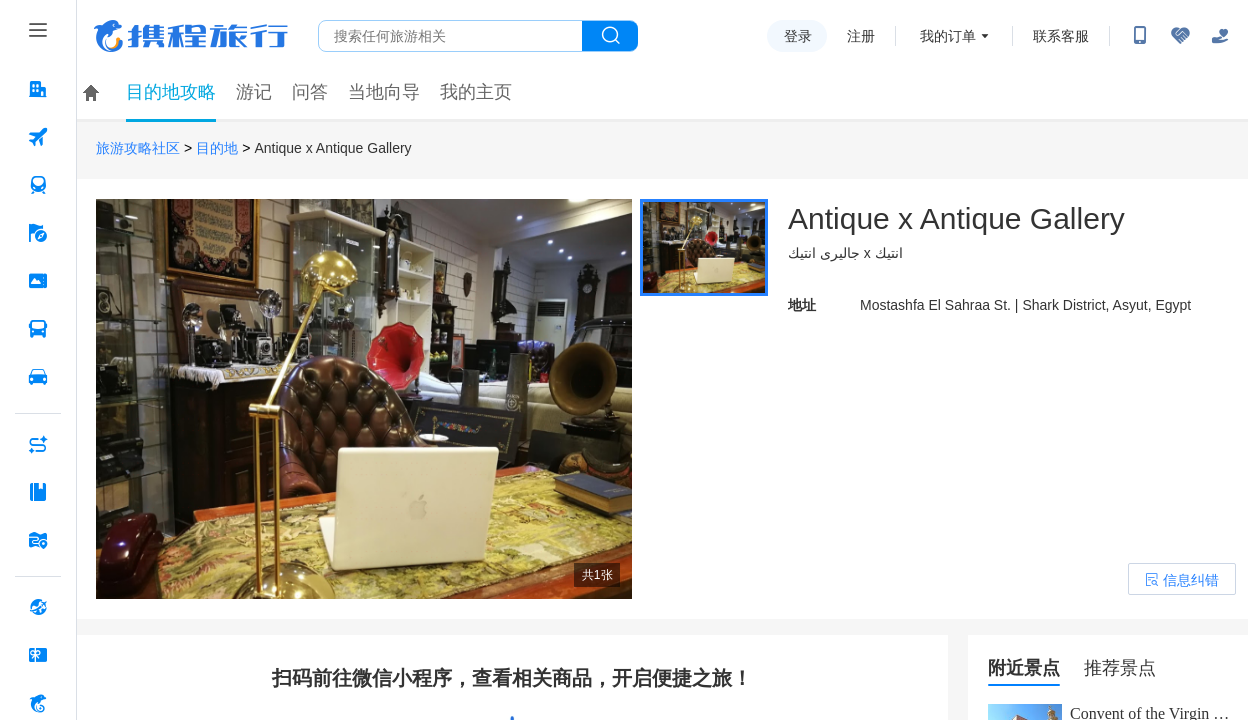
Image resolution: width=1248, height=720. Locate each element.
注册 (861, 36)
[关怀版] (1220, 36)
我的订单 (948, 36)
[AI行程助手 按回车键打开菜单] (38, 444)
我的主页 (476, 92)
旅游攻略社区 (138, 148)
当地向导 (384, 92)
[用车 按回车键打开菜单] (38, 377)
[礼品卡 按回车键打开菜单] (38, 655)
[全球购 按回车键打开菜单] (38, 607)
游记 (254, 92)
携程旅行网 (191, 36)
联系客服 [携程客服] (1061, 36)
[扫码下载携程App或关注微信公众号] (1140, 36)
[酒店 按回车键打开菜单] (38, 89)
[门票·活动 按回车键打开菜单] (38, 281)
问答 (310, 92)
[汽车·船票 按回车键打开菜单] (38, 329)
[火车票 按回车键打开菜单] (38, 185)
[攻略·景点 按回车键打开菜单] (38, 492)
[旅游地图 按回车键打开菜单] (38, 540)
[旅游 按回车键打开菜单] (38, 233)
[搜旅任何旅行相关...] (450, 36)
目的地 (217, 148)
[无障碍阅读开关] (1180, 36)
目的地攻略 (171, 92)
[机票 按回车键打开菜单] (38, 137)
